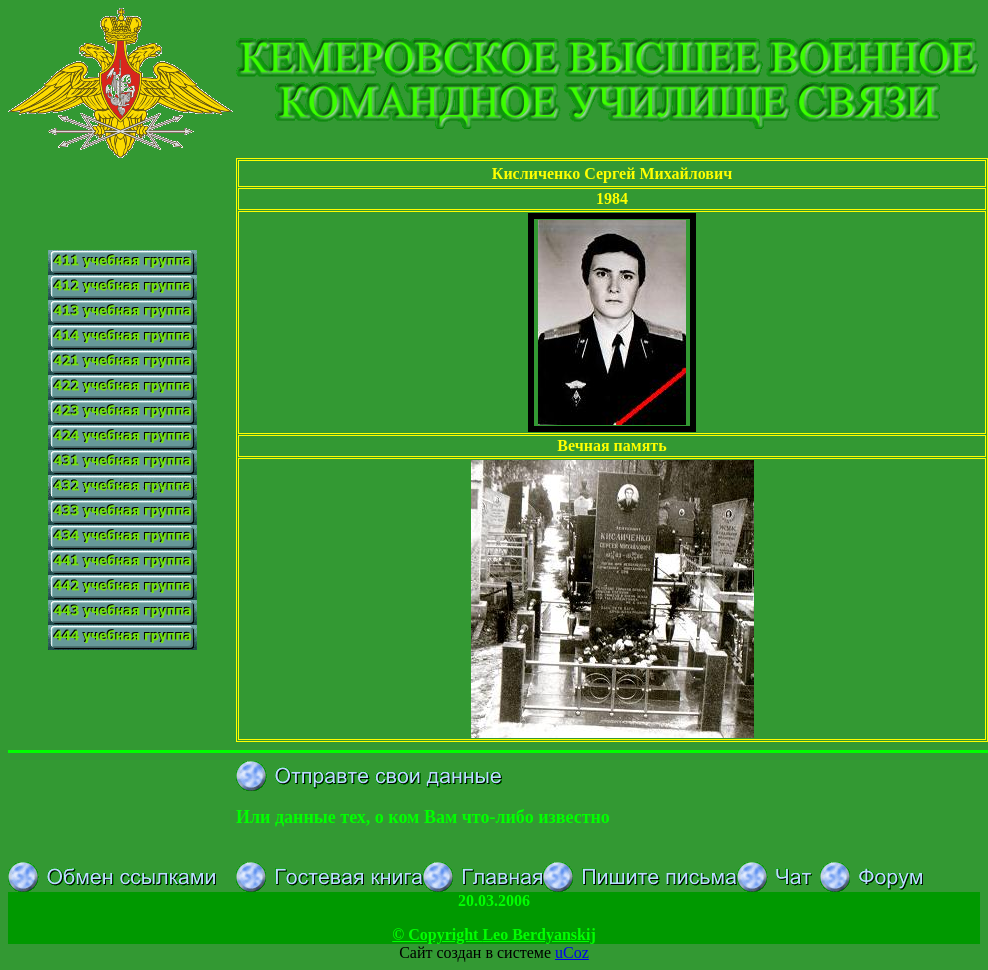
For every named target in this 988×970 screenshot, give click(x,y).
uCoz (572, 952)
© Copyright (494, 934)
